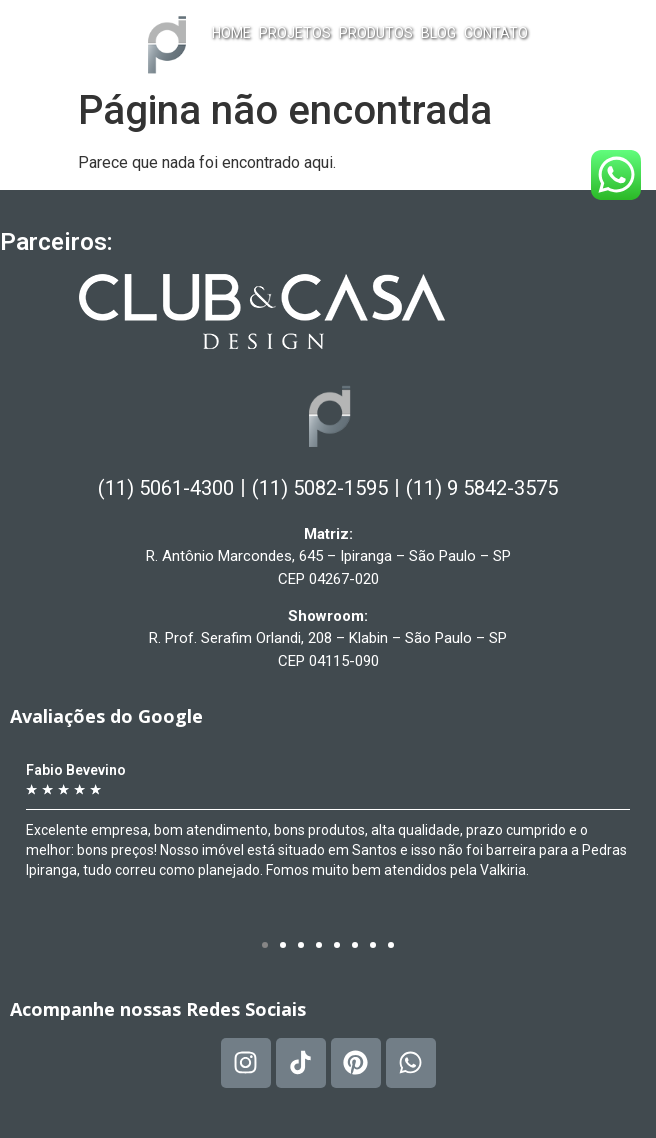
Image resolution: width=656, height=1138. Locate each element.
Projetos (295, 33)
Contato (496, 33)
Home (231, 33)
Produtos (376, 33)
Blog (438, 33)
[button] (265, 945)
